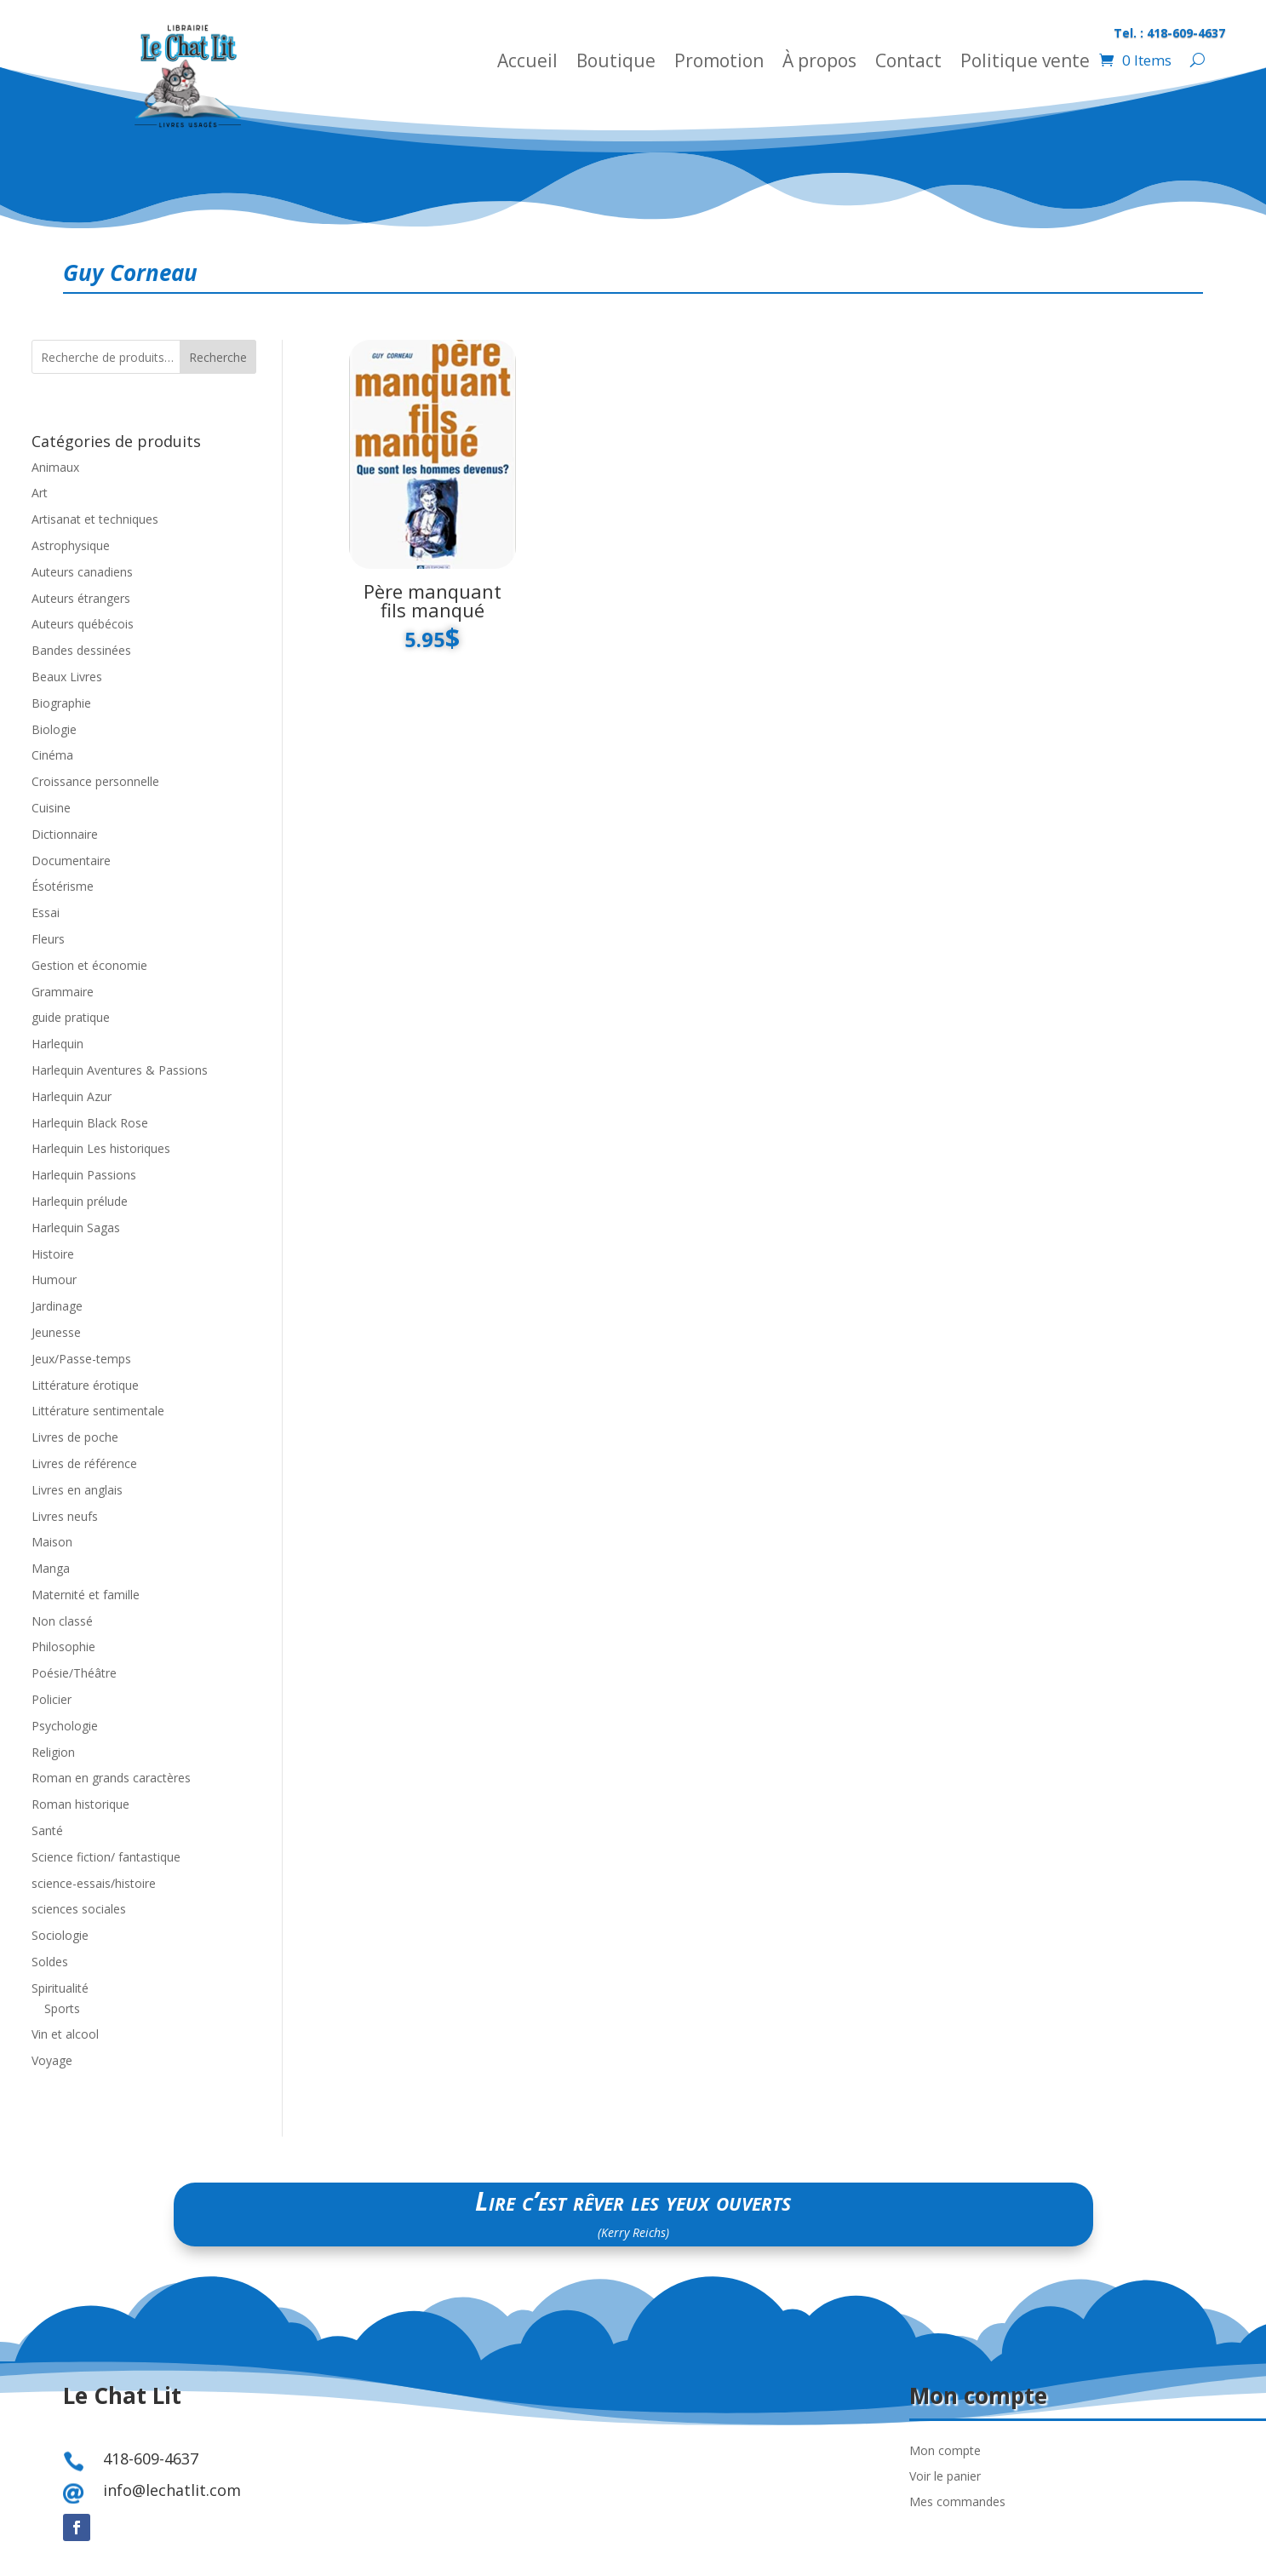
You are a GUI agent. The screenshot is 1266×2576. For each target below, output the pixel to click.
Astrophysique (71, 545)
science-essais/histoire (94, 1883)
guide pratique (71, 1017)
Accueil (527, 63)
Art (40, 493)
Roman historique (80, 1804)
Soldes (50, 1962)
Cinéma (52, 755)
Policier (52, 1699)
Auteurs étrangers (81, 598)
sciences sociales (79, 1909)
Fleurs (48, 939)
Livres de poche (75, 1437)
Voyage (52, 2060)
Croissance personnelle (95, 781)
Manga (51, 1568)
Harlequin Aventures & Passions (120, 1070)
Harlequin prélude (80, 1201)
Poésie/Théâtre (74, 1673)
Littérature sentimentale (98, 1411)
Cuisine (51, 808)
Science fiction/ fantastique (106, 1857)
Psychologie (65, 1726)
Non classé (62, 1621)
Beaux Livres (67, 676)
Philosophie (63, 1646)
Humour (54, 1279)
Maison (52, 1542)
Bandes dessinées (81, 650)
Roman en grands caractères (111, 1778)
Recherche (218, 357)
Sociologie (60, 1935)
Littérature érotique (85, 1385)
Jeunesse (56, 1332)
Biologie (54, 729)
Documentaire (71, 860)
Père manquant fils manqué (432, 600)
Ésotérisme (63, 886)
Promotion (719, 63)
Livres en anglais (77, 1490)
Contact (908, 63)
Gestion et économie (89, 965)
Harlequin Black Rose (90, 1123)
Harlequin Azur (72, 1096)
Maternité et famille (86, 1594)
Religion (53, 1752)
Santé (47, 1830)
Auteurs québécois (83, 624)
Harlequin (57, 1044)
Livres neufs (65, 1516)
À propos (819, 63)
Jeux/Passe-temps (81, 1359)
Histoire (53, 1254)
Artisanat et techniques (95, 519)
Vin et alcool (65, 2034)
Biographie (61, 703)
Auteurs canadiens (82, 572)
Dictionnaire (65, 834)
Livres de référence (84, 1463)
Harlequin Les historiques (101, 1148)
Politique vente (1025, 63)
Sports (62, 2008)
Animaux (55, 467)
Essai (46, 912)
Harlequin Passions (84, 1175)
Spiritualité (60, 1988)
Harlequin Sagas (76, 1227)
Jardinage (57, 1306)
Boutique (616, 63)
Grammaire (63, 992)
